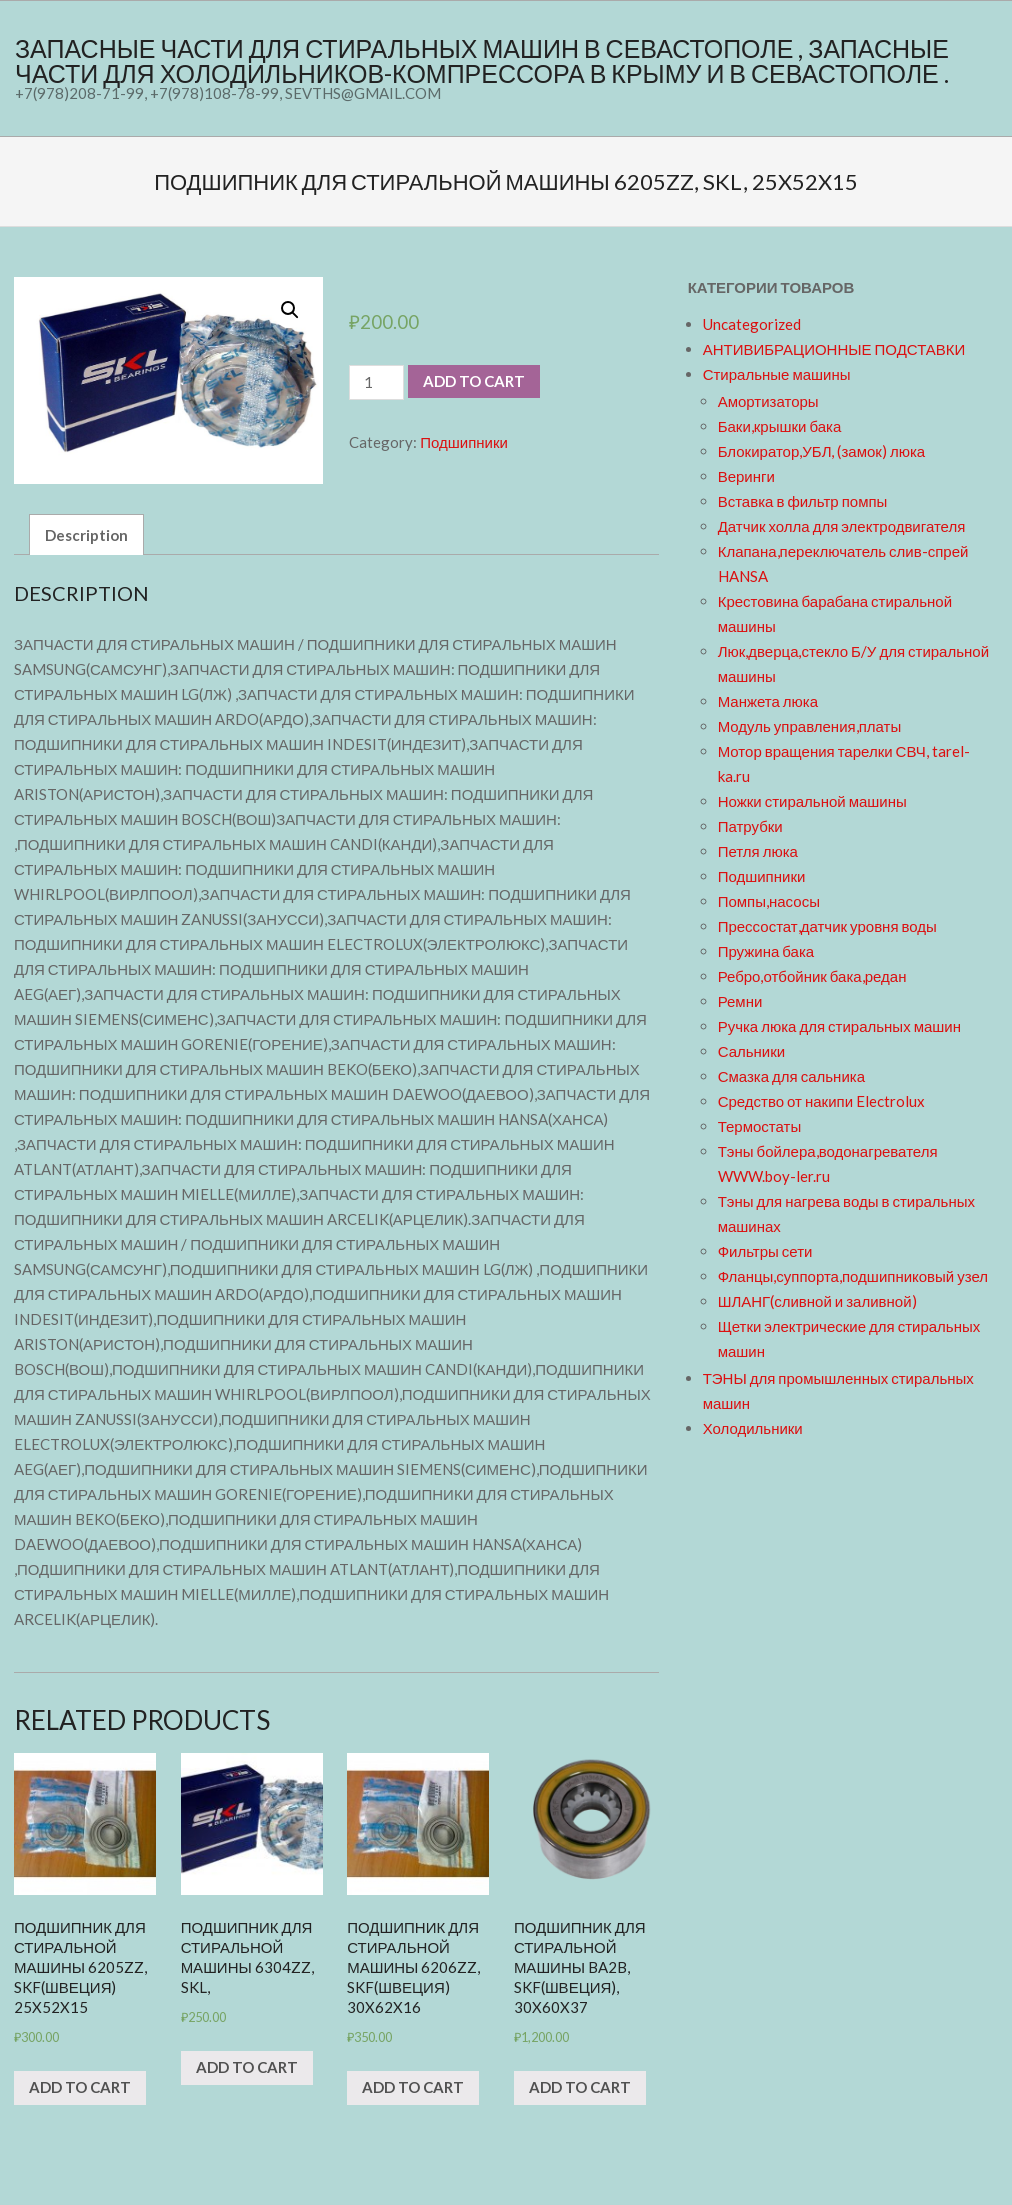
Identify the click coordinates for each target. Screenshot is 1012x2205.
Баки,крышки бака (780, 426)
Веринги (746, 476)
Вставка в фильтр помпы (803, 501)
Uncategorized (752, 324)
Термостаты (760, 1126)
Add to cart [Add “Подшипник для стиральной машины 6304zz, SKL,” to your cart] (247, 2067)
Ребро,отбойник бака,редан (812, 976)
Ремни (740, 1001)
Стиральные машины (777, 374)
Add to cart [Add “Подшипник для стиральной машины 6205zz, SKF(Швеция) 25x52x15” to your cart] (80, 2087)
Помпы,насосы (769, 901)
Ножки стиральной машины (812, 801)
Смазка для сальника (791, 1076)
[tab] (86, 534)
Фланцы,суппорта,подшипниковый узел (853, 1276)
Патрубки (750, 826)
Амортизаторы (768, 401)
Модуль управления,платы (810, 726)
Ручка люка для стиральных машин (839, 1026)
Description (86, 535)
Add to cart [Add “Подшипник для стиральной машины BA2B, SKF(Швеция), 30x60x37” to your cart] (580, 2087)
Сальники (752, 1051)
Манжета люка (768, 701)
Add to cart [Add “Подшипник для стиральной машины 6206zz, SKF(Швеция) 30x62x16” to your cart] (413, 2087)
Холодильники (753, 1428)
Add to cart (474, 381)
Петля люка (758, 851)
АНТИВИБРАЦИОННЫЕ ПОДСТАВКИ (834, 349)
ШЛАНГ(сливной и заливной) (817, 1301)
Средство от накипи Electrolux (821, 1101)
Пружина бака (766, 951)
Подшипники (464, 442)
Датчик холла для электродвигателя (842, 526)
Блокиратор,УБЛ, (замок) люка (822, 451)
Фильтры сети (765, 1251)
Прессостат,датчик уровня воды (827, 926)
